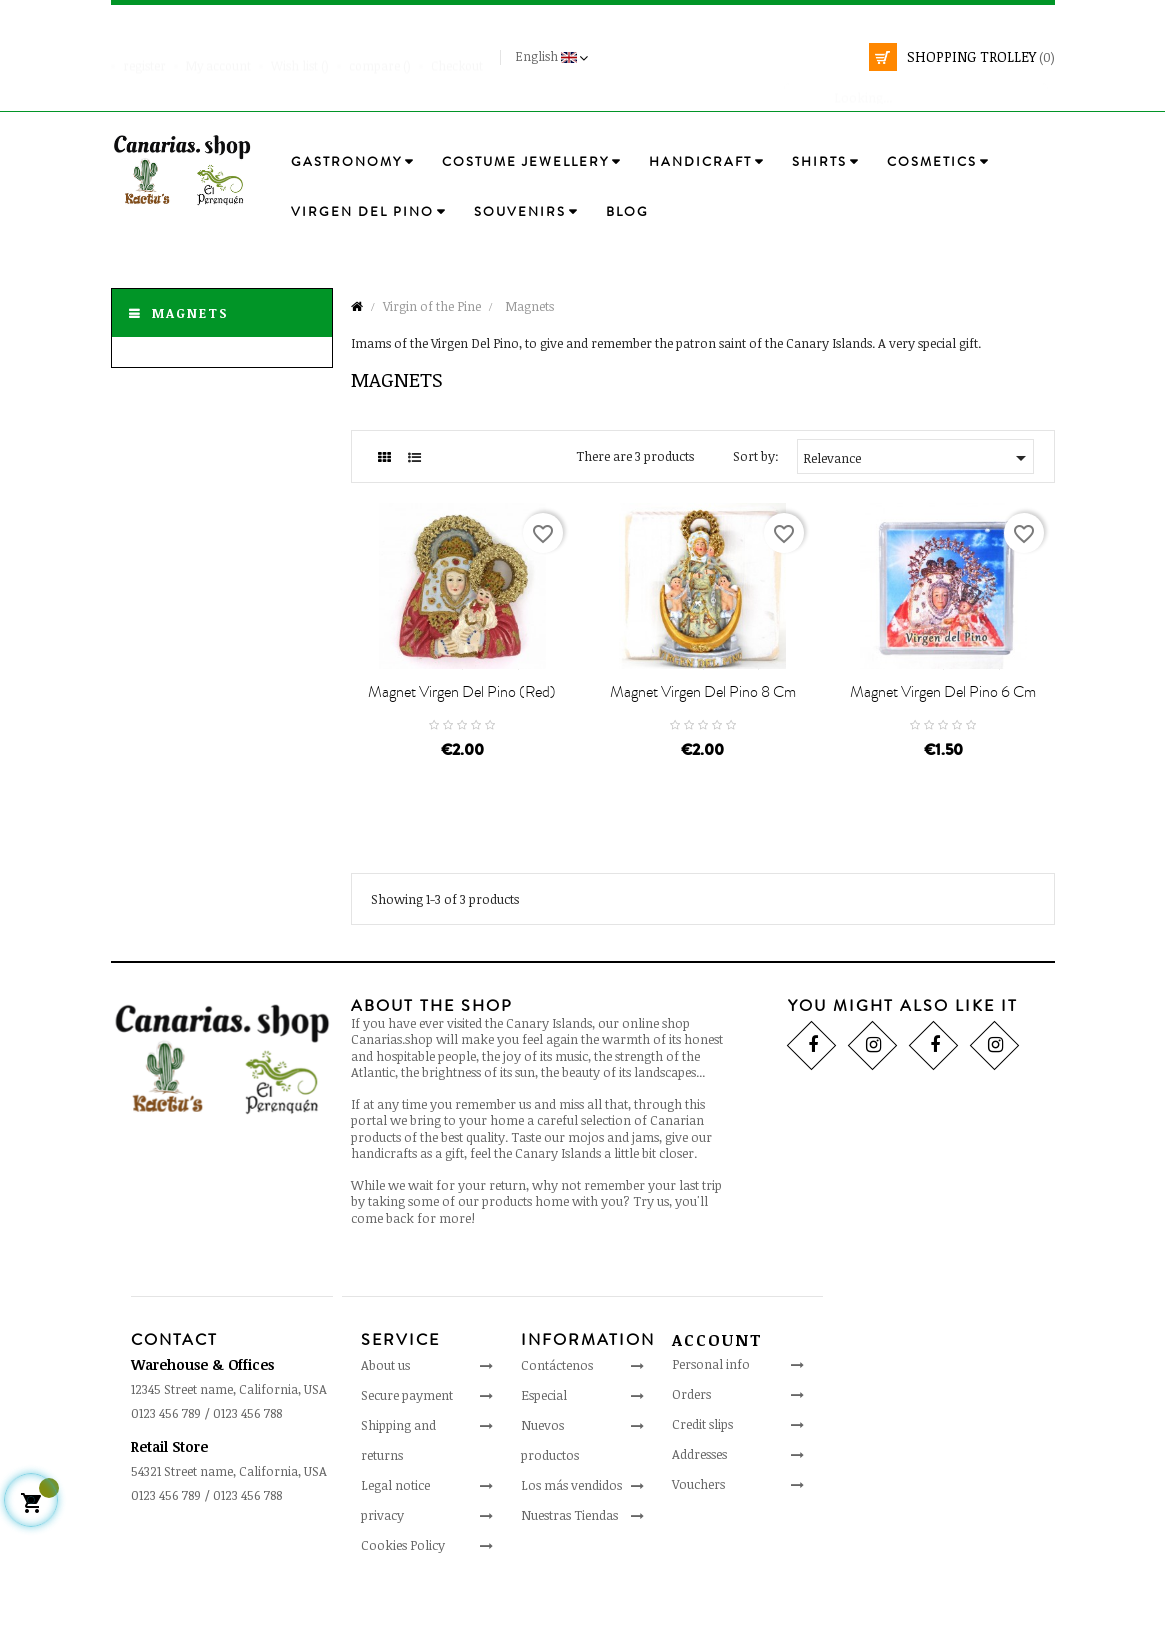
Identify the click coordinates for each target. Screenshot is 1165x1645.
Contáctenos (557, 1420)
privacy (382, 1570)
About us (385, 1420)
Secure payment (407, 1450)
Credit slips (702, 1480)
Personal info (711, 1420)
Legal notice (395, 1540)
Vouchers (698, 1540)
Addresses (699, 1510)
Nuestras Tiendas (569, 1570)
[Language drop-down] (554, 57)
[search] (916, 88)
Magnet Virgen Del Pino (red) (462, 747)
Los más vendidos (571, 1540)
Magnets (190, 313)
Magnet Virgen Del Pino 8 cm (703, 747)
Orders (691, 1450)
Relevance (918, 458)
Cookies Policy (403, 1600)
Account (717, 1396)
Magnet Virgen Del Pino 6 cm (943, 747)
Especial (544, 1450)
